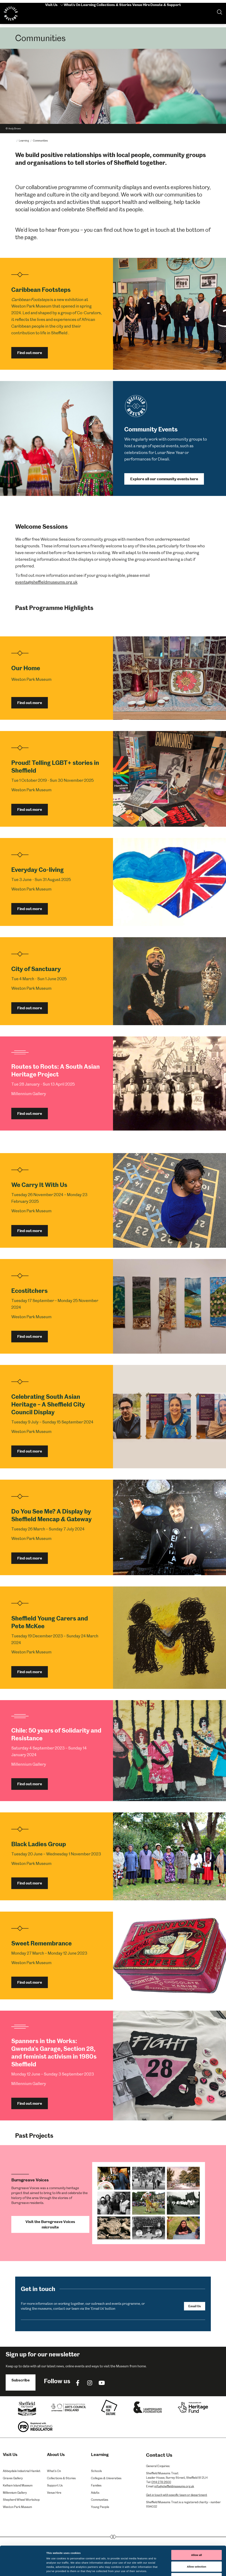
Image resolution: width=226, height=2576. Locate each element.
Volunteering (148, 4)
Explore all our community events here (164, 479)
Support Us (55, 2485)
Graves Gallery (13, 2478)
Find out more (29, 353)
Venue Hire (141, 20)
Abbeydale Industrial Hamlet (21, 2471)
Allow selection (196, 2541)
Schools (96, 2471)
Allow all (196, 2529)
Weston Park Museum (17, 2507)
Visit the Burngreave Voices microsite (50, 2224)
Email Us (194, 2306)
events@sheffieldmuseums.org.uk (46, 582)
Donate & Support (165, 20)
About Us (169, 4)
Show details (185, 2569)
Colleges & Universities (106, 2478)
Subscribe (20, 2380)
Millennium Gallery (15, 2492)
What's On (72, 20)
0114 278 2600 (161, 2482)
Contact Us (201, 4)
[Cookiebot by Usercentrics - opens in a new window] (22, 2569)
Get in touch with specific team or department (176, 2495)
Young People (100, 2507)
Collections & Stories (114, 20)
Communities (99, 2499)
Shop (184, 4)
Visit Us (54, 20)
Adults (95, 2492)
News (131, 4)
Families (96, 2485)
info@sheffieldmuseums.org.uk (174, 2486)
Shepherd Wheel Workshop (21, 2499)
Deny (196, 2552)
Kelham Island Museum (17, 2485)
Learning (88, 20)
